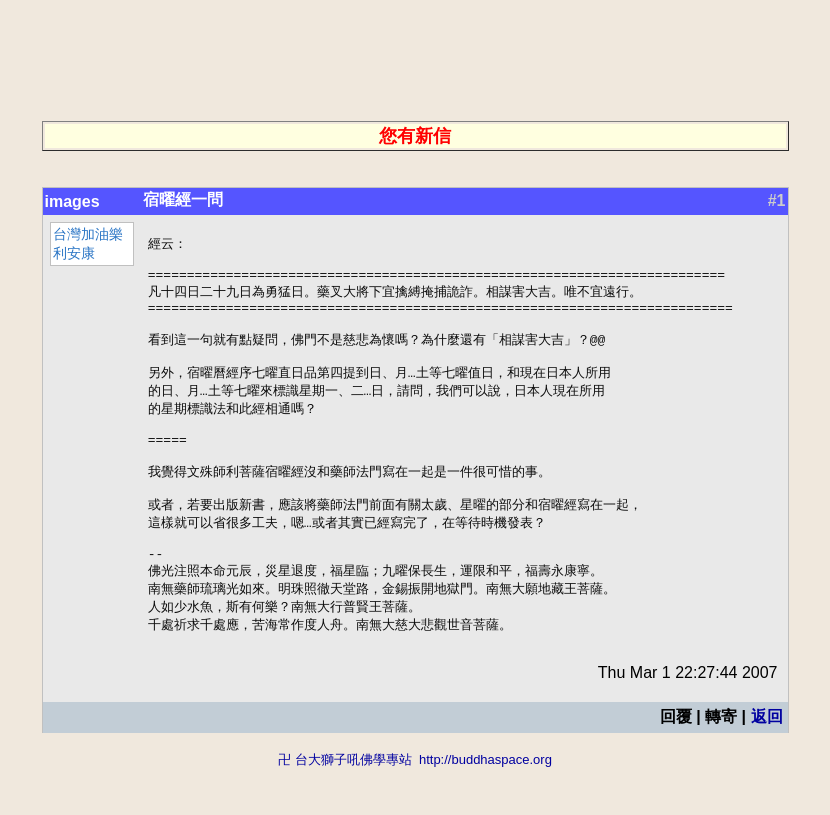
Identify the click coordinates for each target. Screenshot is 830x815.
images (72, 201)
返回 (767, 762)
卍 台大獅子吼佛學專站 (345, 805)
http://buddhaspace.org (485, 805)
